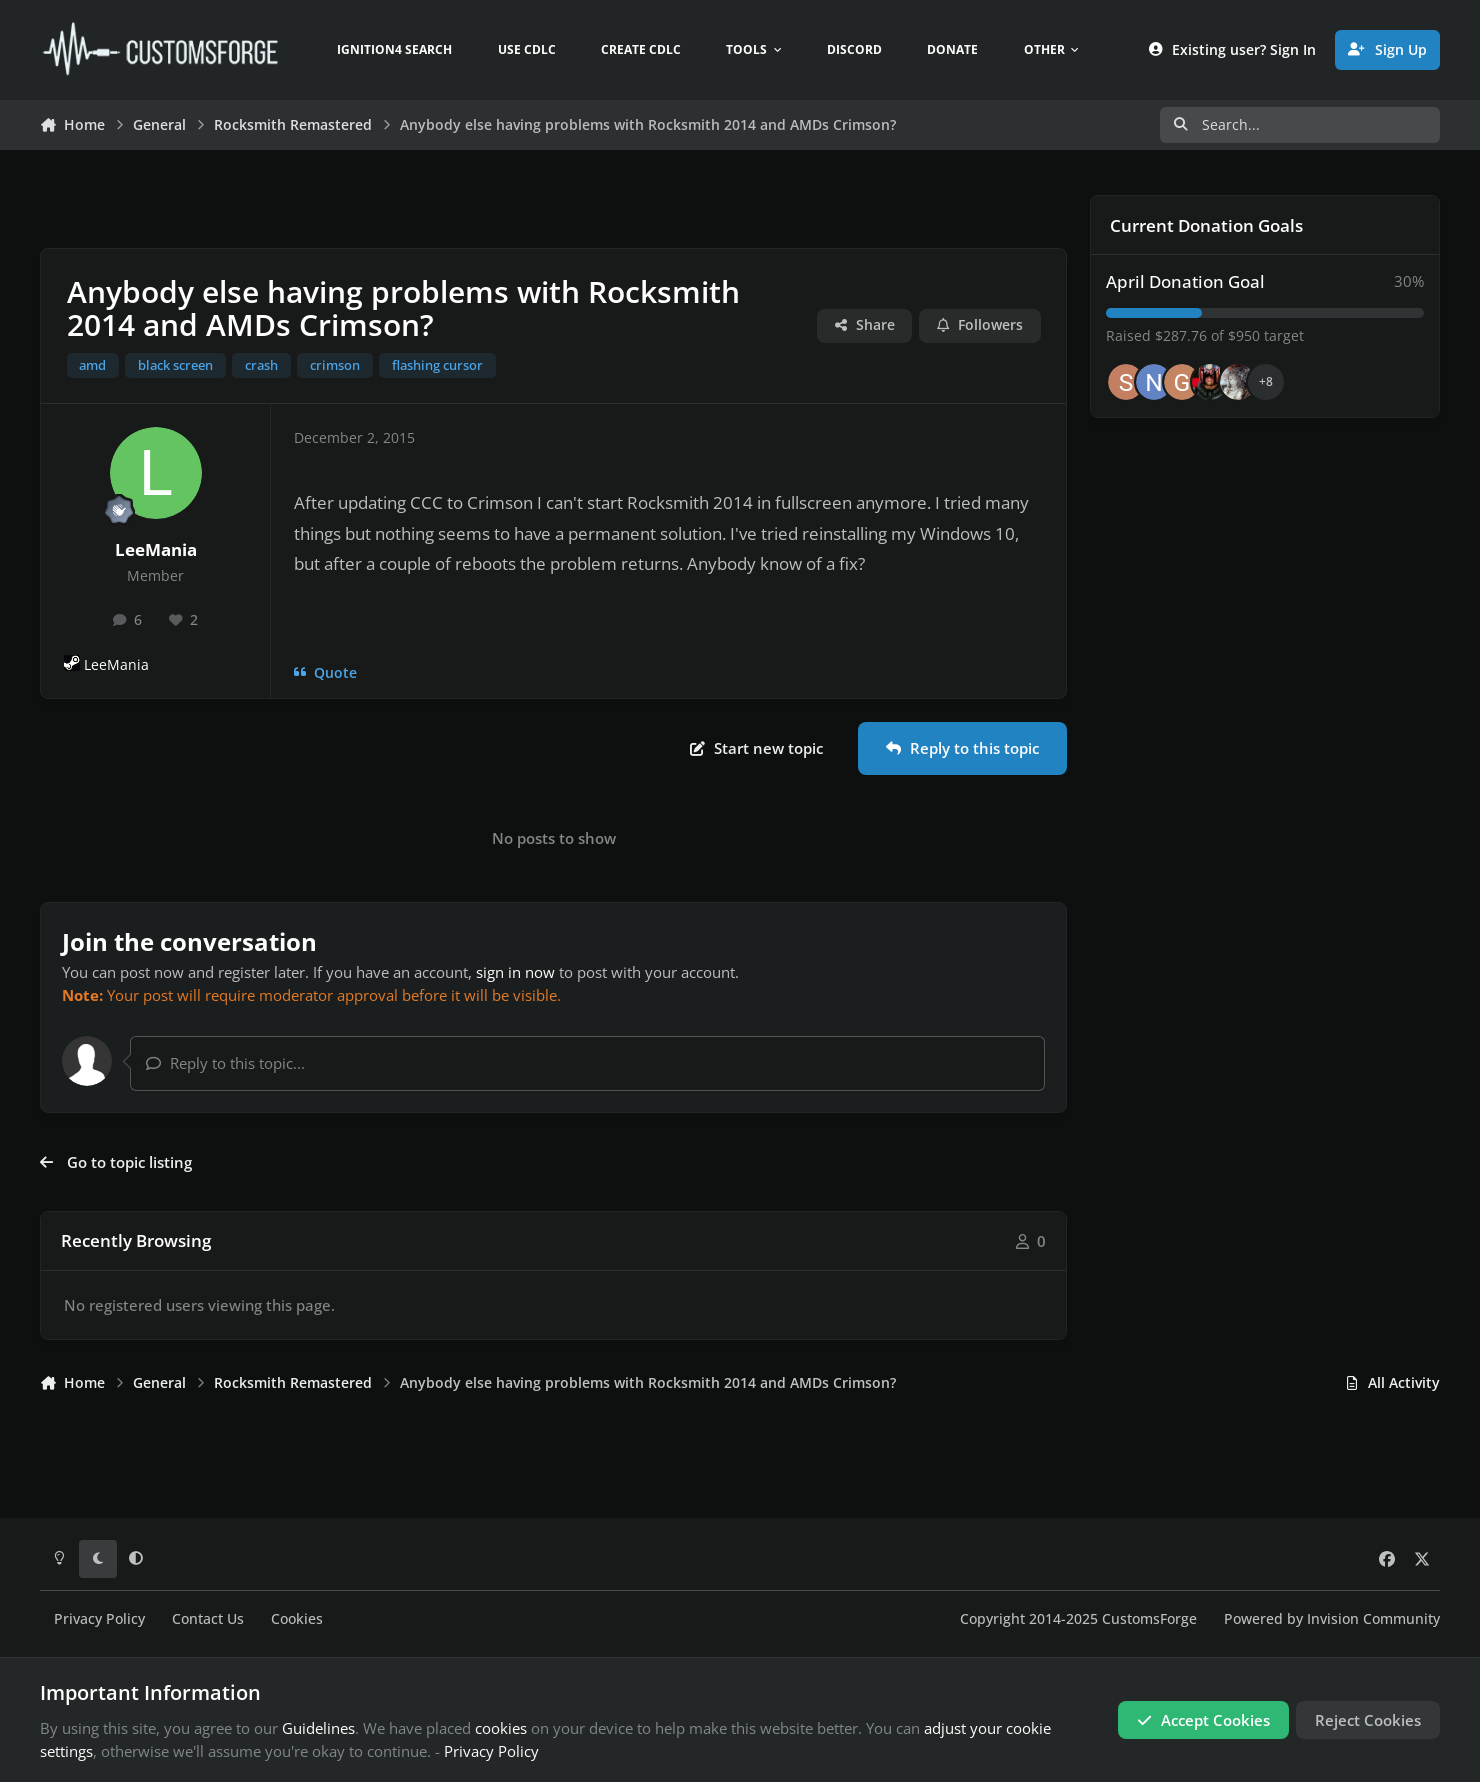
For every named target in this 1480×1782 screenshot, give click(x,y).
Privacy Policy (99, 1619)
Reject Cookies (1368, 1720)
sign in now (515, 972)
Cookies (297, 1619)
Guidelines (318, 1728)
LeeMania (156, 549)
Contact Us (208, 1619)
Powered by (1332, 1619)
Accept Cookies (1203, 1720)
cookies (501, 1728)
